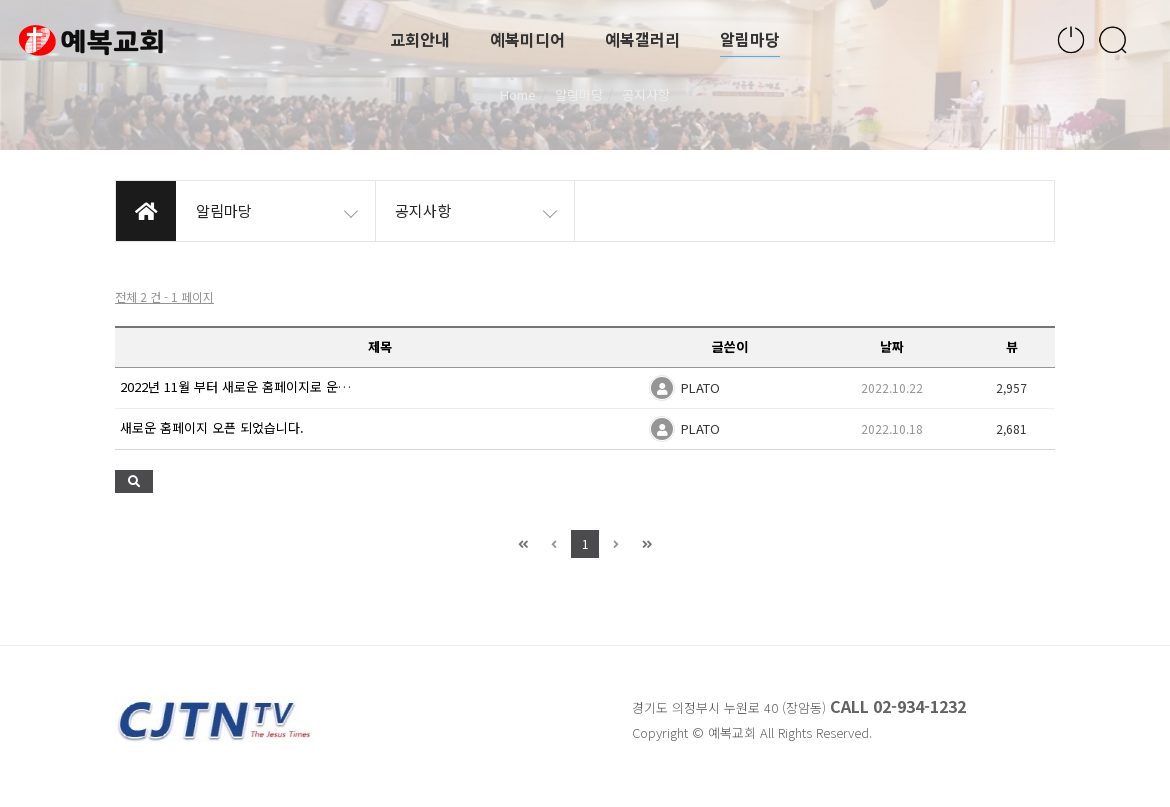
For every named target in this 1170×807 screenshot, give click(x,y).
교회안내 (420, 40)
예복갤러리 (642, 40)
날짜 (892, 346)
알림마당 (750, 40)
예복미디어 (527, 40)
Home (518, 94)
